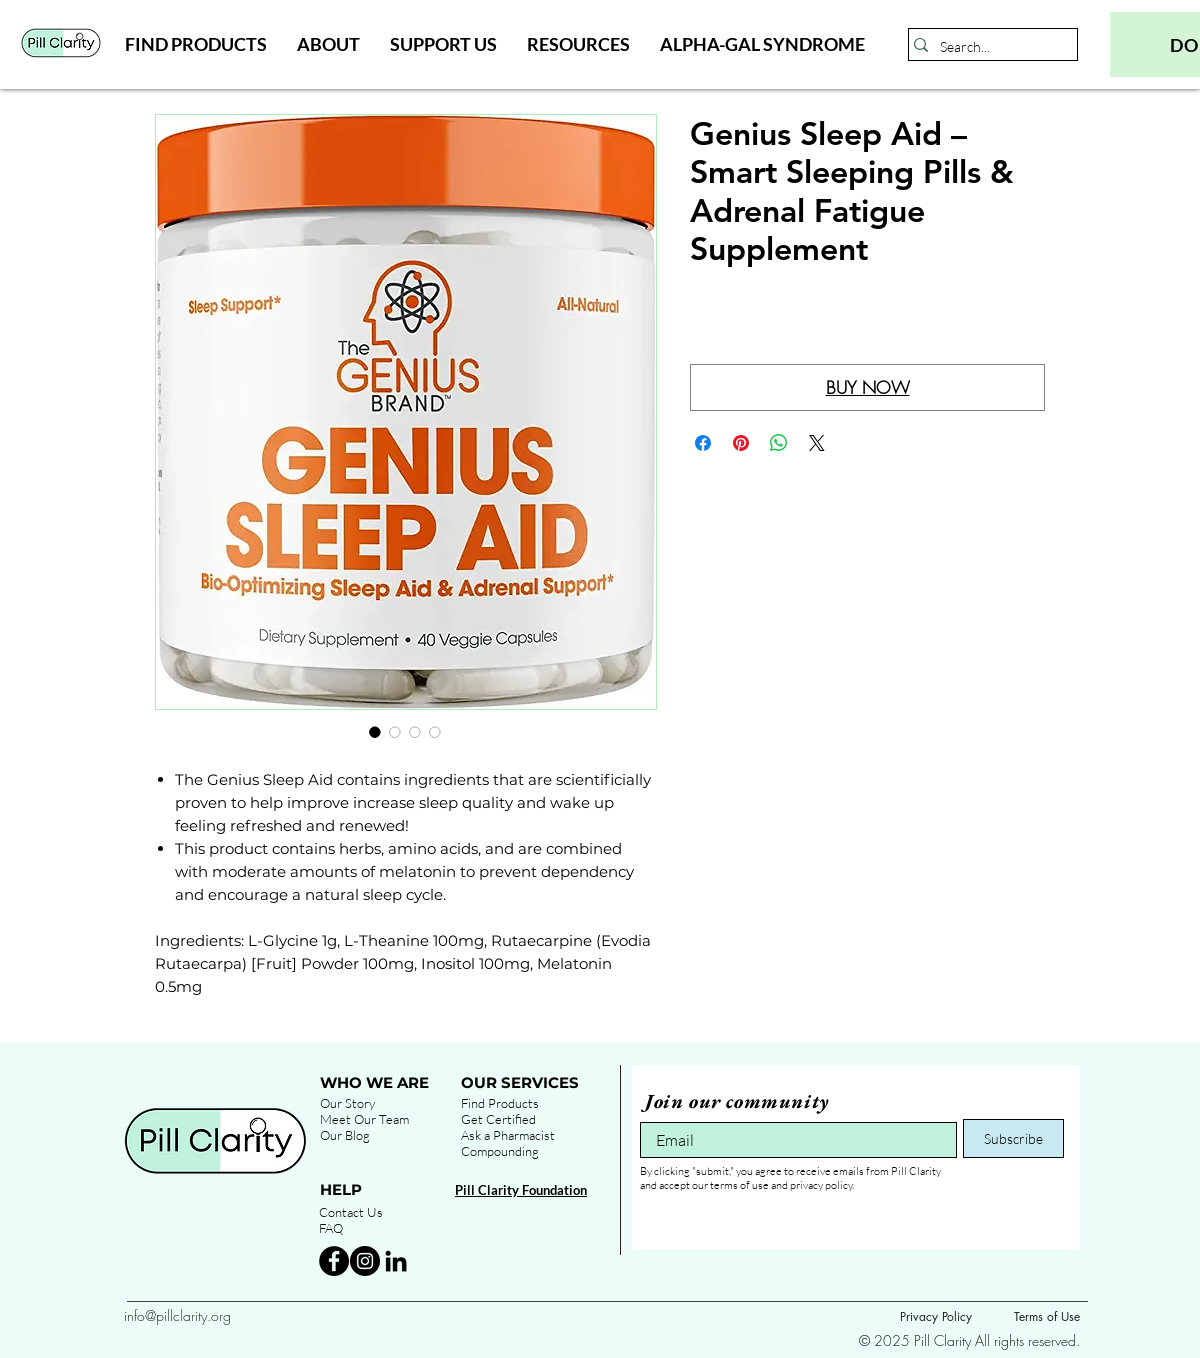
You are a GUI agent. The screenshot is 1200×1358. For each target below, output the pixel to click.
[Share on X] (817, 443)
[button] (196, 44)
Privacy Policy (936, 1316)
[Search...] (987, 47)
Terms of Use (1047, 1316)
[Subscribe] (1013, 1138)
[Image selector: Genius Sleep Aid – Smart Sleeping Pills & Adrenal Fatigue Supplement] (375, 732)
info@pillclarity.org (177, 1315)
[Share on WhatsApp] (779, 443)
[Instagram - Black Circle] (365, 1261)
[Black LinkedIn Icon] (396, 1261)
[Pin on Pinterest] (741, 443)
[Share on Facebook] (703, 443)
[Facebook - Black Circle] (334, 1261)
